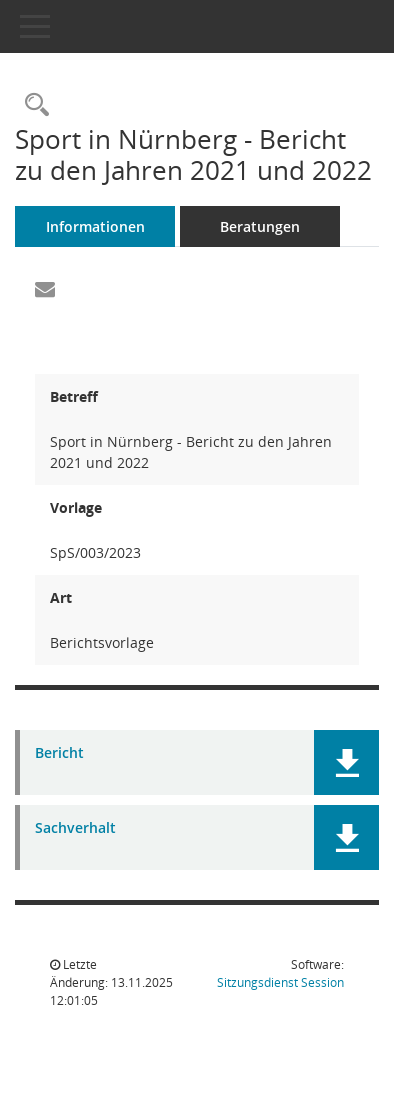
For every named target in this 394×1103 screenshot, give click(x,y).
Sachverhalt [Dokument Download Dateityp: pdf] (75, 828)
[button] (346, 762)
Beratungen (260, 226)
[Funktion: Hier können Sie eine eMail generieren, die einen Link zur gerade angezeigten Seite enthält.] (45, 290)
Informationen (95, 226)
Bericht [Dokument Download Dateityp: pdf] (59, 753)
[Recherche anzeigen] (32, 105)
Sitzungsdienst (280, 982)
